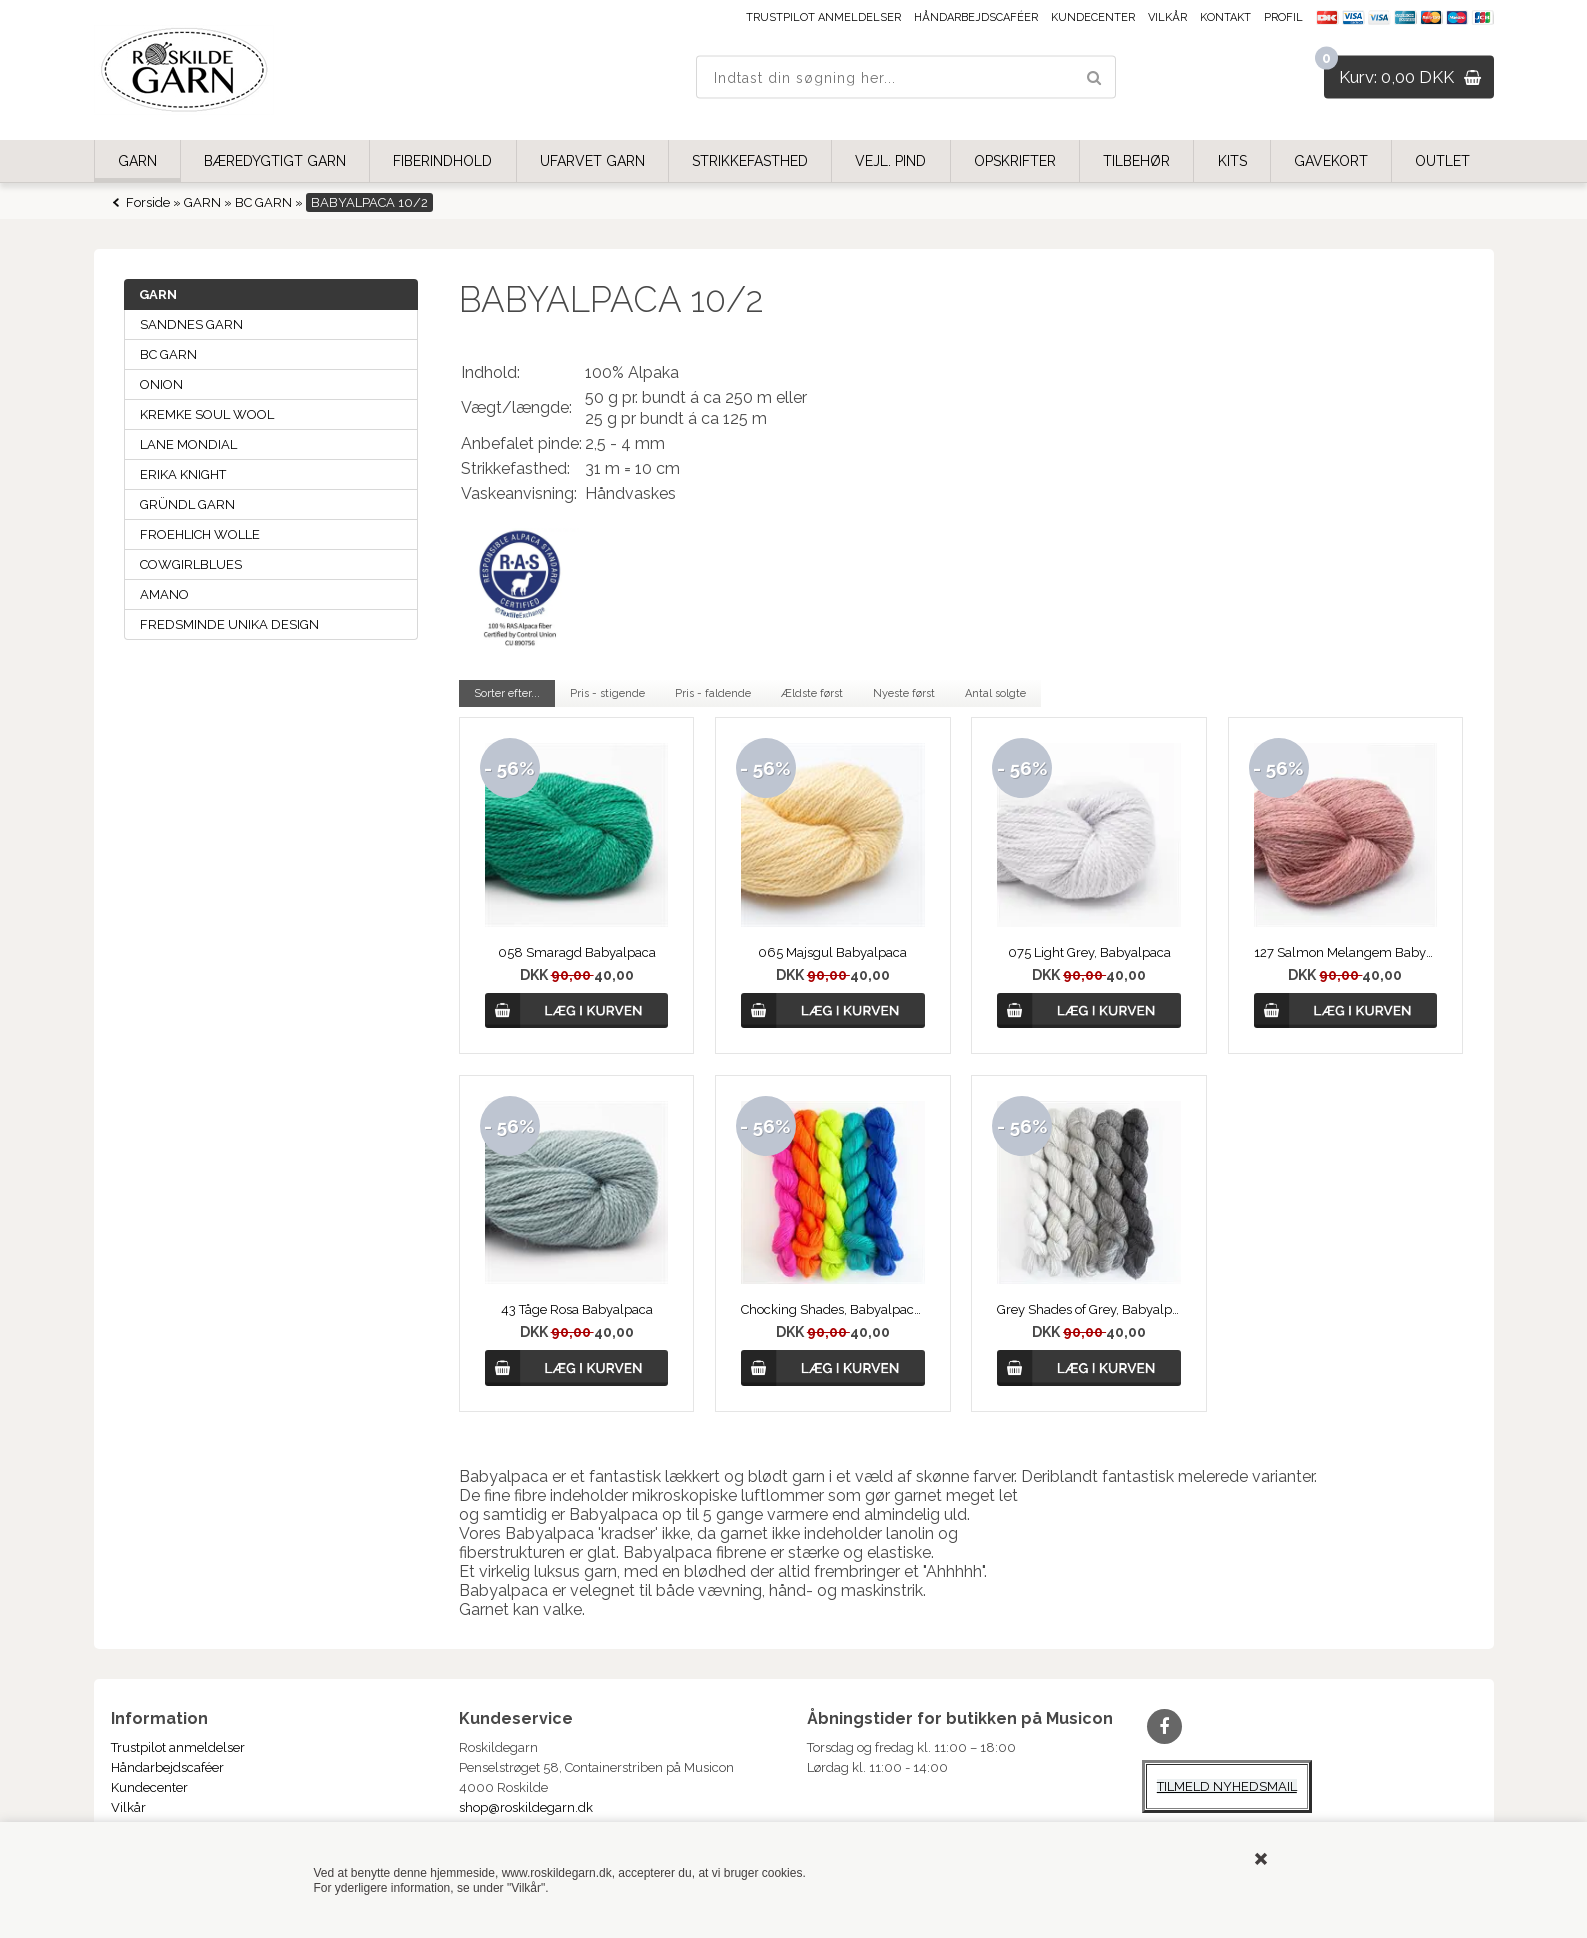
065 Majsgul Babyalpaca (832, 952)
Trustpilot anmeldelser (823, 17)
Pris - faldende (713, 693)
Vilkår (1167, 17)
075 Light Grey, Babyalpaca (1089, 952)
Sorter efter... (507, 693)
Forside (148, 202)
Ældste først (812, 693)
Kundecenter (1093, 17)
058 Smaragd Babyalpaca (577, 952)
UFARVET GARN (592, 161)
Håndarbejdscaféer (976, 17)
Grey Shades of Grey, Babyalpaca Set (1089, 1309)
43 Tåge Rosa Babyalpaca (577, 1309)
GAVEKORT (1331, 161)
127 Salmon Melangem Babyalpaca (1346, 952)
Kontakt (1225, 17)
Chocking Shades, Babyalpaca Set (833, 1309)
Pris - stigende (607, 693)
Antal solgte (995, 693)
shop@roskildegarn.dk (526, 1807)
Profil (1283, 17)
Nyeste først (904, 693)
